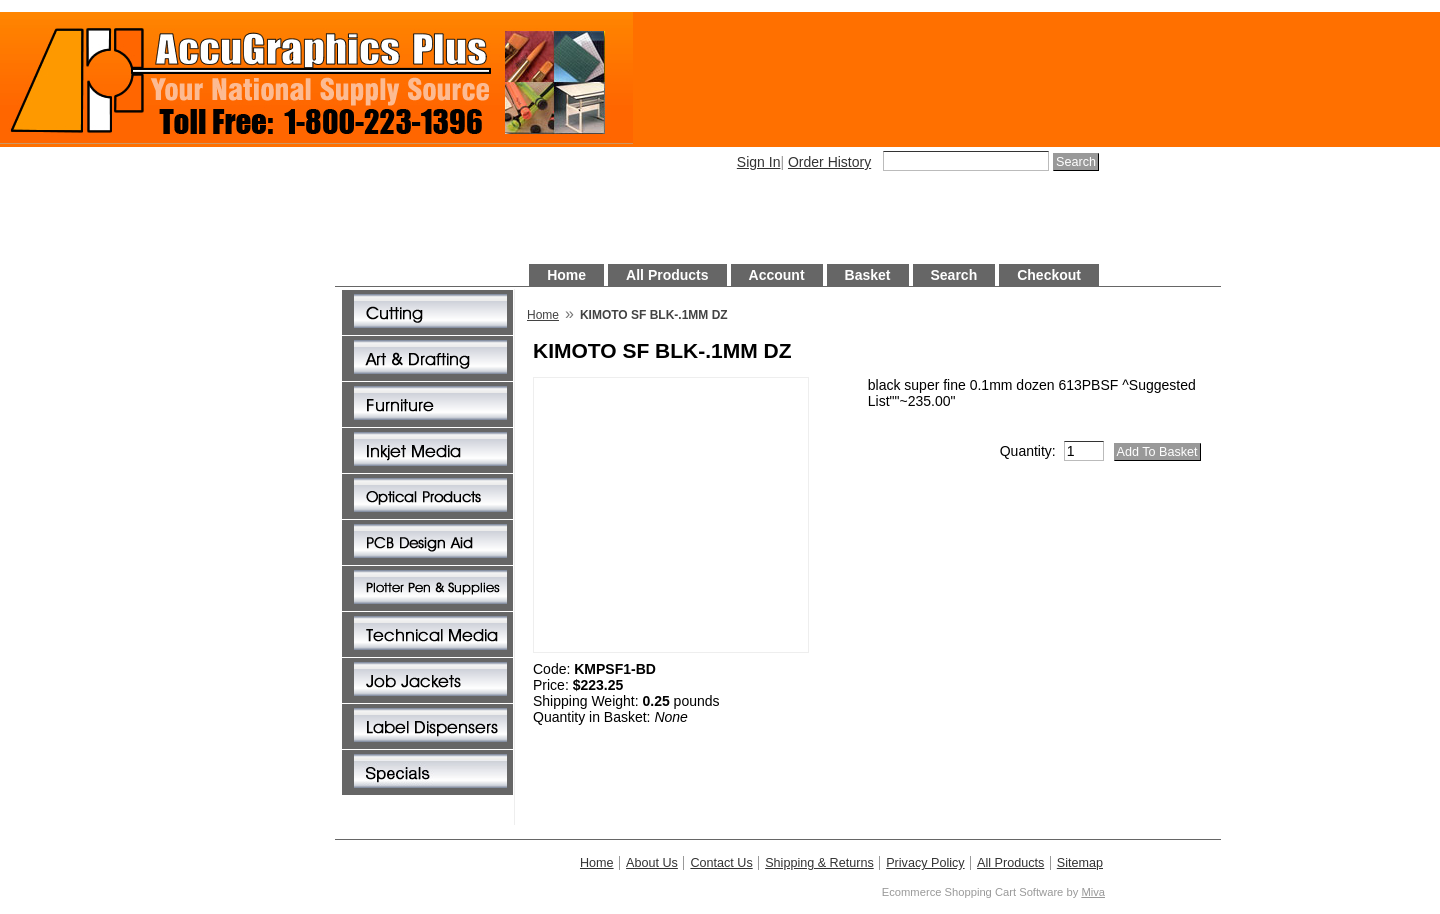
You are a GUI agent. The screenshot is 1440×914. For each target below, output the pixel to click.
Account (777, 275)
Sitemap (1080, 863)
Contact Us (721, 863)
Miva (1093, 892)
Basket (868, 275)
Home (566, 275)
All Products (667, 275)
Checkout (1049, 275)
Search (954, 275)
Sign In (759, 162)
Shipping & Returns (819, 863)
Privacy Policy (925, 863)
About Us (652, 863)
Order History (829, 162)
